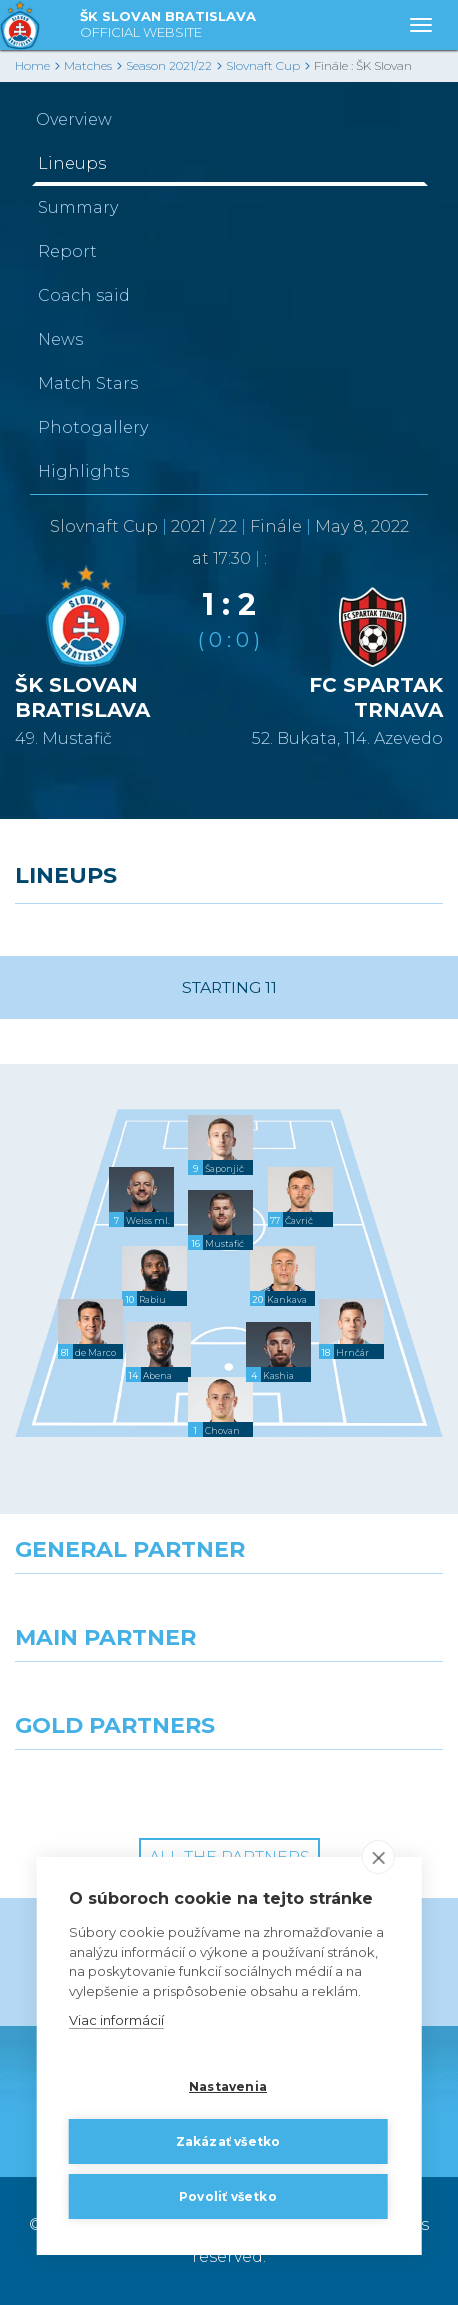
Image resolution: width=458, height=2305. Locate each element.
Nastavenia (228, 2086)
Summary (78, 207)
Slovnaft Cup (263, 65)
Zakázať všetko (228, 2141)
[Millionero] (343, 1698)
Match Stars (88, 383)
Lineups (72, 163)
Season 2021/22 (169, 65)
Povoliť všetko (228, 2196)
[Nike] (229, 1610)
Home (32, 65)
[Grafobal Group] (343, 1786)
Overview (74, 119)
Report (67, 251)
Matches (88, 65)
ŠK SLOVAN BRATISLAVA (168, 25)
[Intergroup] (114, 1786)
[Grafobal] (114, 1698)
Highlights (83, 471)
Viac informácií (116, 2021)
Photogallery (93, 427)
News (60, 339)
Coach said (84, 295)
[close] (377, 1858)
